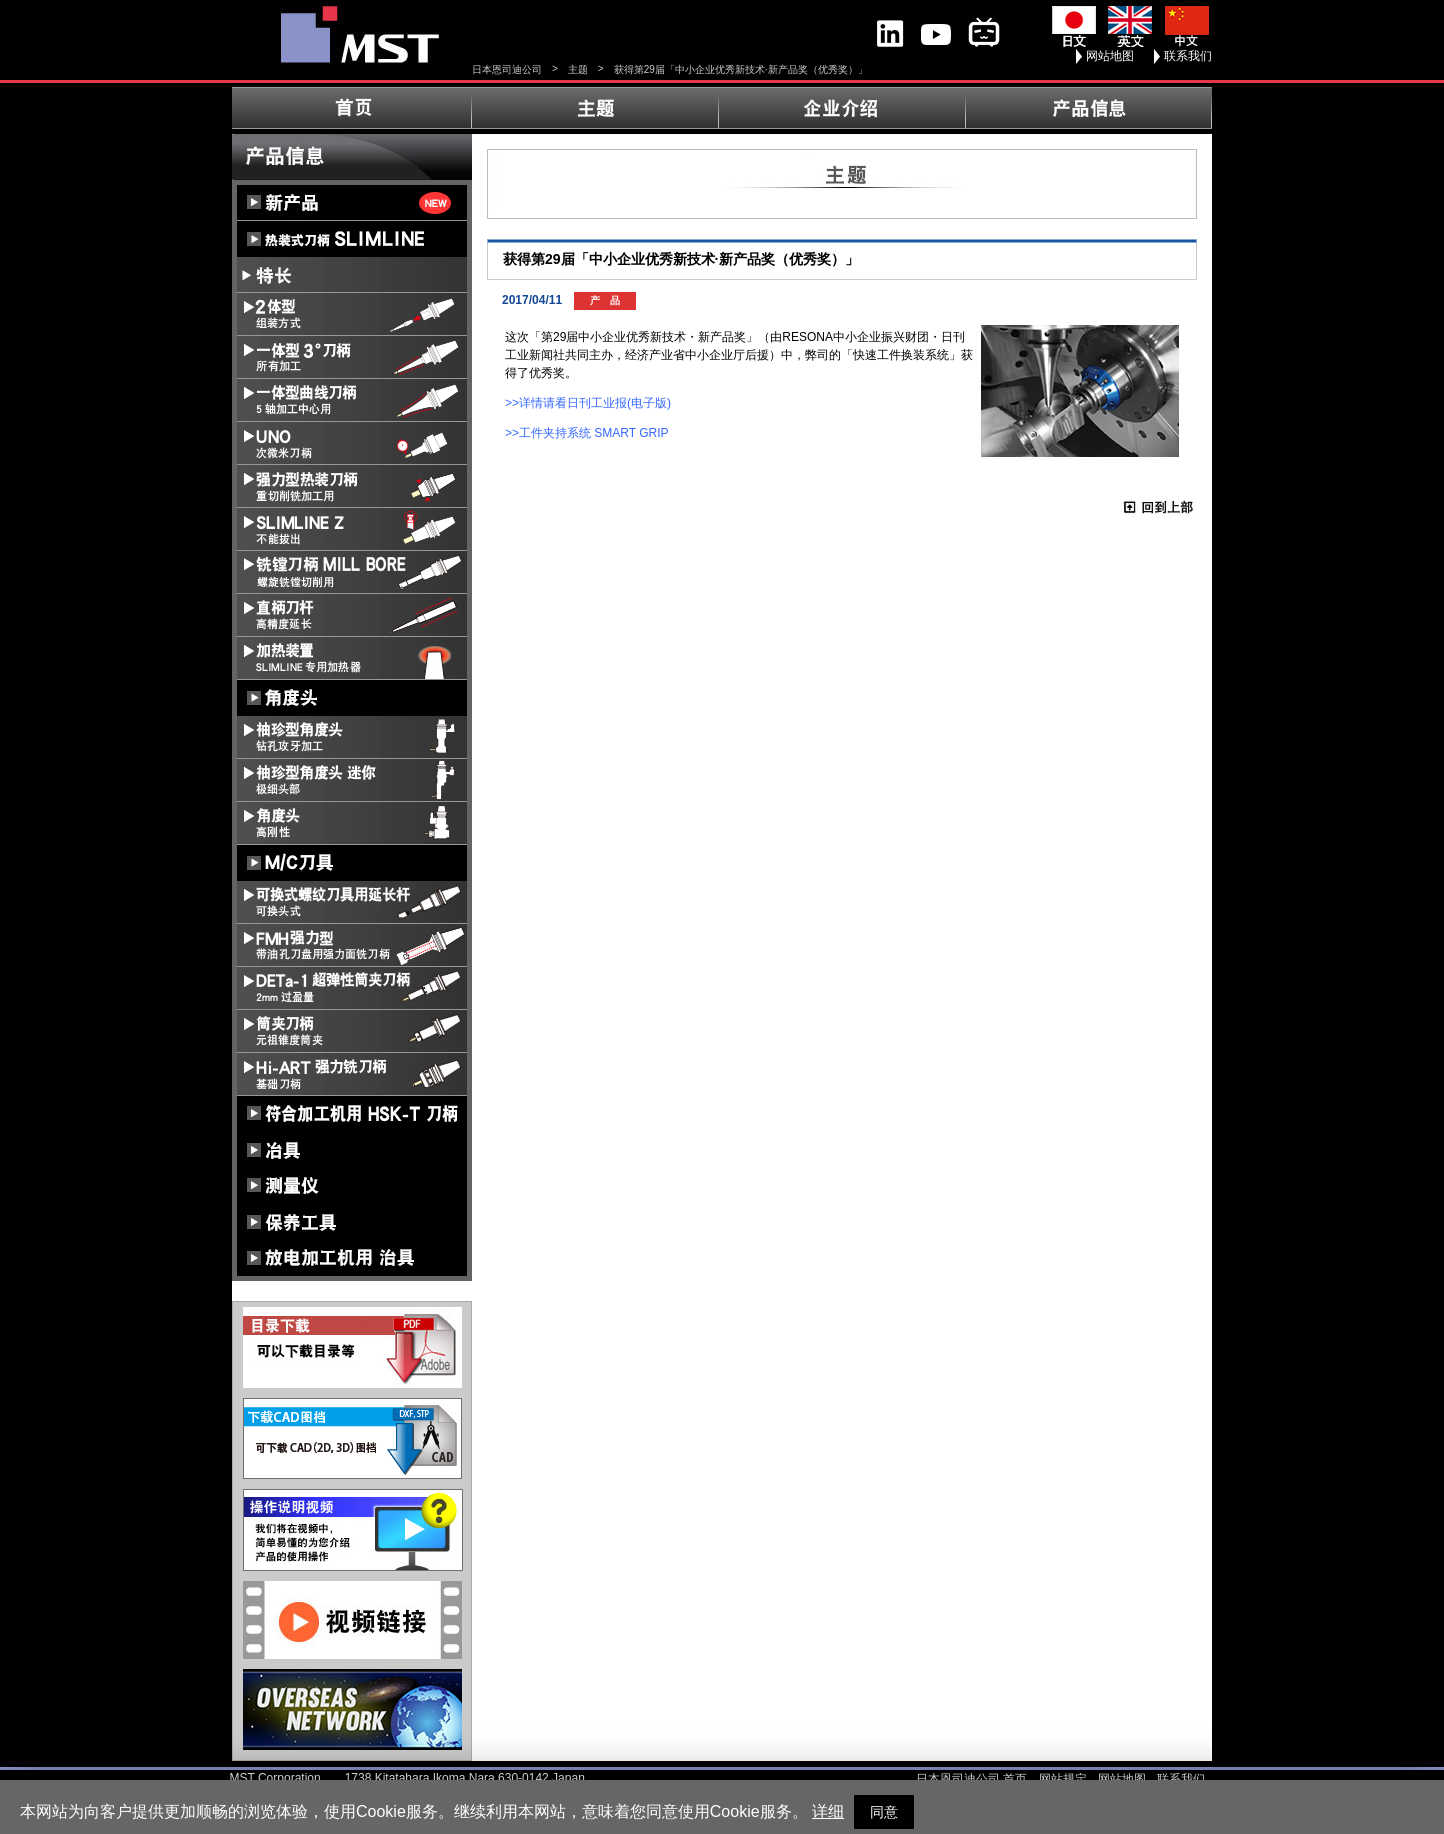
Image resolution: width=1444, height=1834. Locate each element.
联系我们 (1188, 56)
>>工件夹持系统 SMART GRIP (587, 433)
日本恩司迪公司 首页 (971, 1779)
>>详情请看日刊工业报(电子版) (588, 403)
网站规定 (1063, 1779)
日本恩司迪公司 (507, 69)
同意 (884, 1812)
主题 (578, 69)
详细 (828, 1811)
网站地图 (1110, 56)
